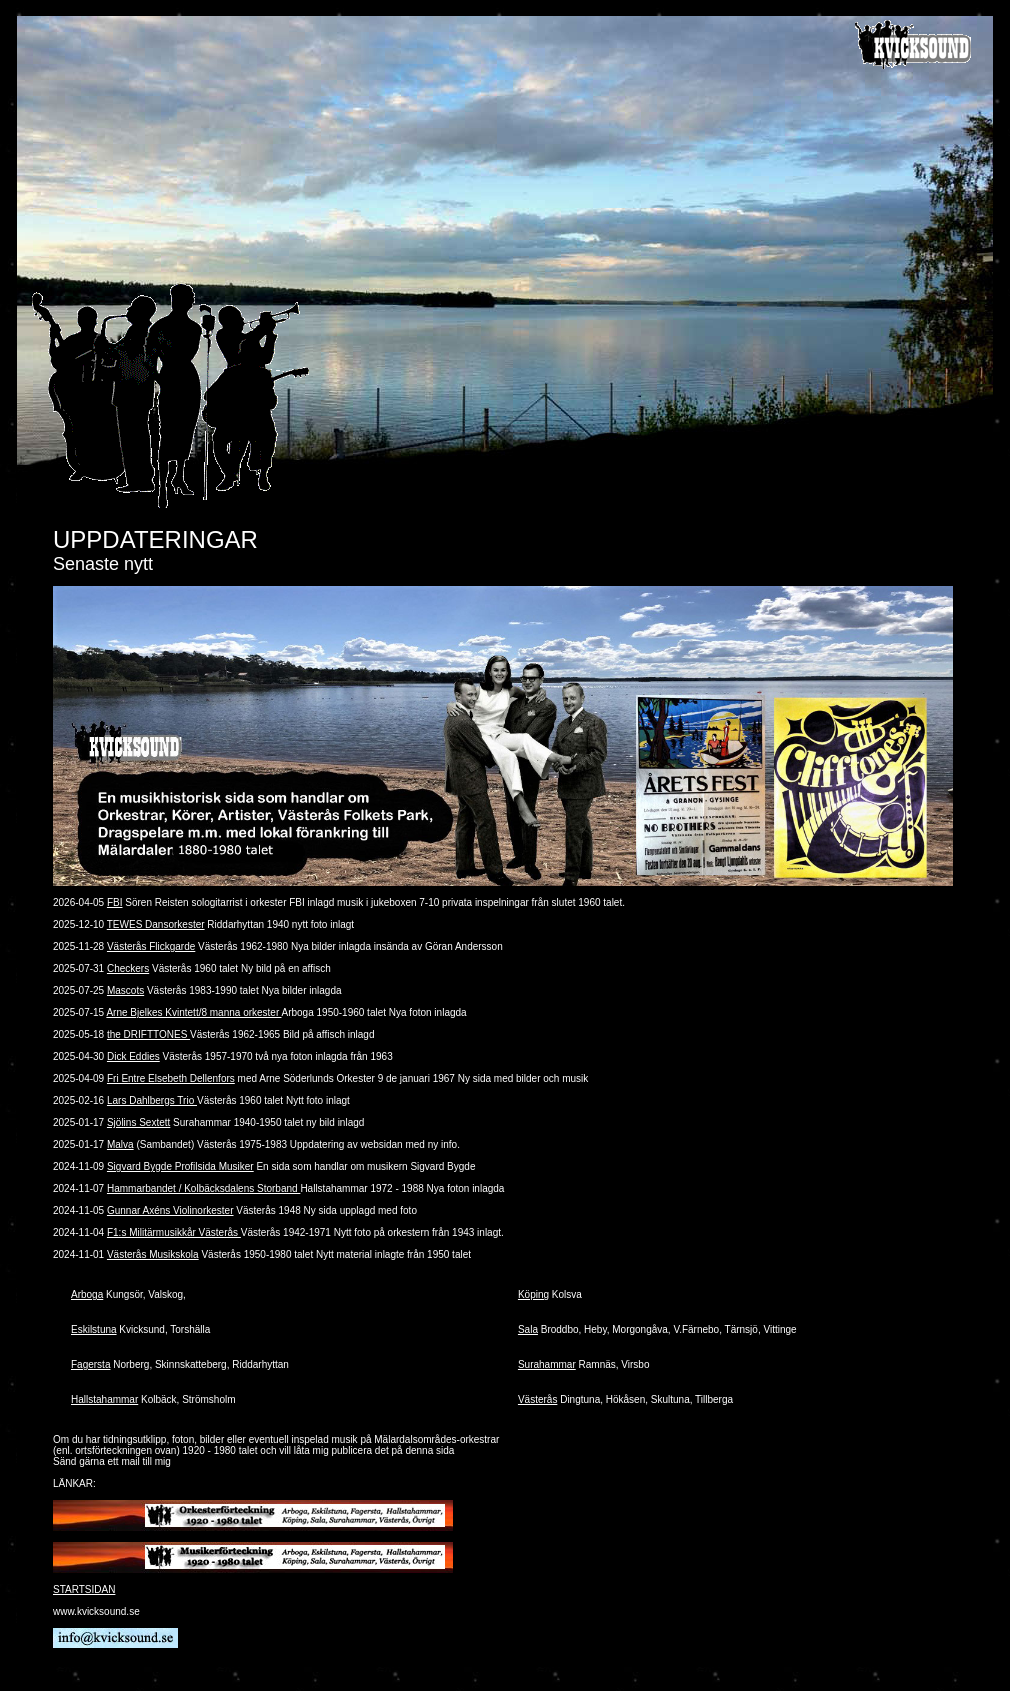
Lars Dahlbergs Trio (152, 1100)
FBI (115, 902)
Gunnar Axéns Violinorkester (170, 1210)
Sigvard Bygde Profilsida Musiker (180, 1166)
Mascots (125, 990)
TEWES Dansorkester (156, 924)
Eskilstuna (94, 1329)
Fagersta (90, 1364)
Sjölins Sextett (138, 1122)
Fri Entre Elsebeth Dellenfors (171, 1078)
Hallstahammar (104, 1399)
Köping (533, 1294)
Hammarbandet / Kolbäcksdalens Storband (203, 1188)
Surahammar (547, 1364)
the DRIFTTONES (148, 1034)
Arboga (87, 1294)
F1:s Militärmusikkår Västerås (174, 1232)
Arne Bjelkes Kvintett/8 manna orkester (193, 1012)
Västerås (537, 1399)
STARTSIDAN (84, 1589)
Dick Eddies (133, 1056)
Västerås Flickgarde (151, 946)
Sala (528, 1329)
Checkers (128, 968)
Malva (120, 1144)
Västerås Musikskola (153, 1254)
